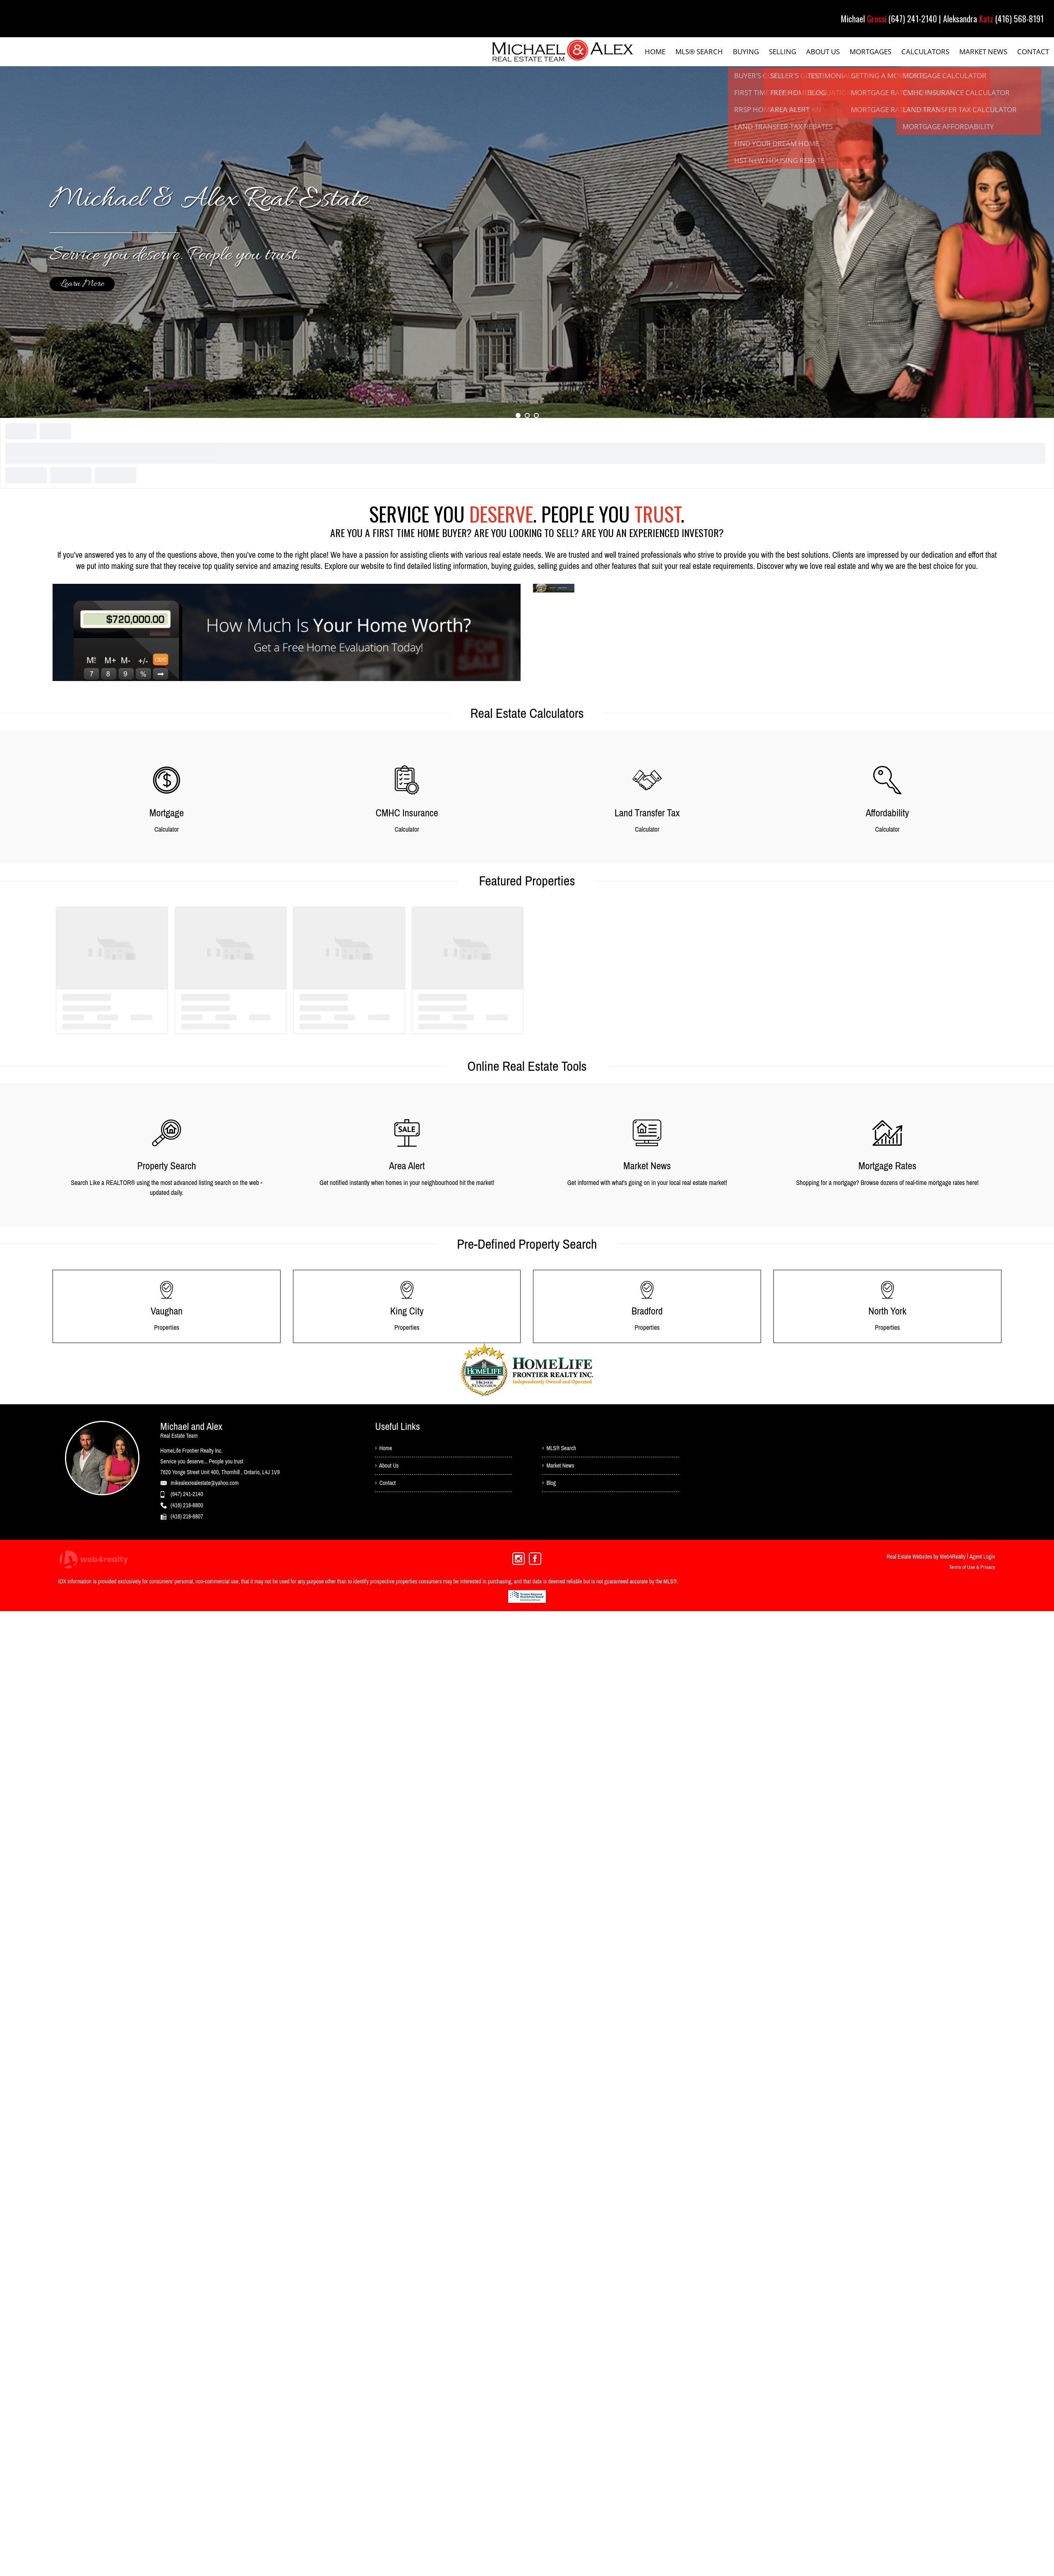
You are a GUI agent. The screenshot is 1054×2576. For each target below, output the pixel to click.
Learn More (82, 284)
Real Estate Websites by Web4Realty (925, 1556)
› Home (383, 1448)
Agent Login (982, 1556)
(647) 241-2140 (186, 1494)
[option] (527, 242)
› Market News (558, 1467)
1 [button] (518, 415)
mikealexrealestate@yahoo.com (204, 1483)
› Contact (385, 1484)
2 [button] (527, 415)
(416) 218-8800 (186, 1505)
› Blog (549, 1484)
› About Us (387, 1467)
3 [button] (536, 415)
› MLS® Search (559, 1448)
